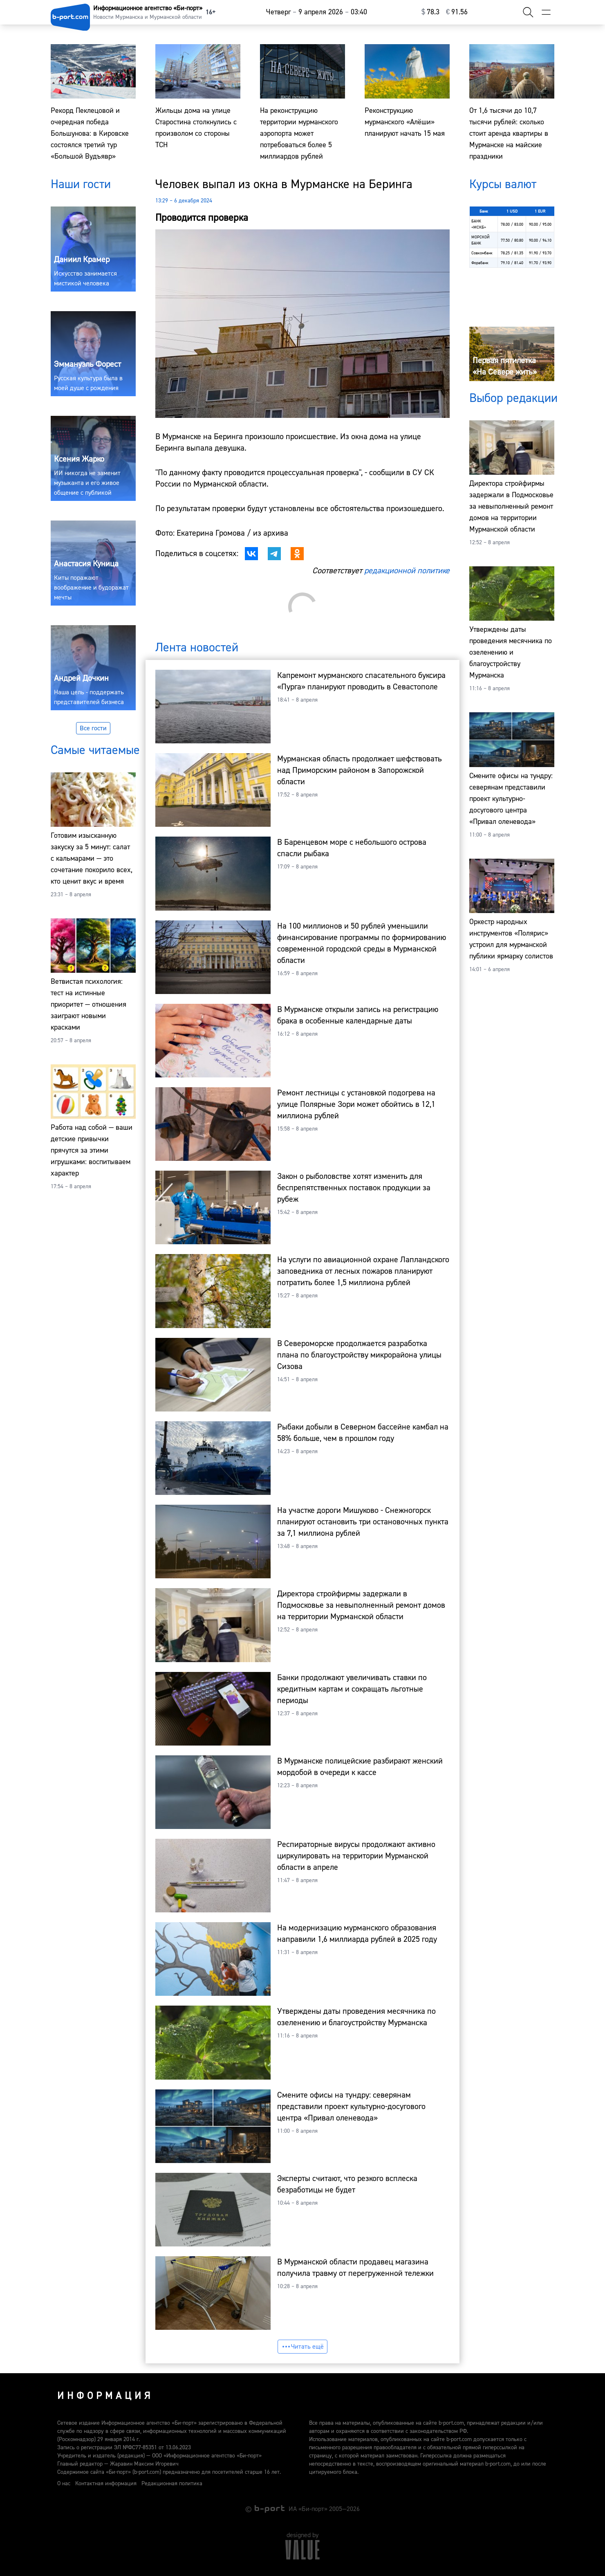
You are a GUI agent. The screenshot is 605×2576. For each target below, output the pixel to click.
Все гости (93, 728)
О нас (63, 2483)
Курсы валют (502, 184)
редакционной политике (407, 570)
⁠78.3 (430, 12)
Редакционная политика (171, 2483)
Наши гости (81, 184)
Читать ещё (302, 2347)
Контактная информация (106, 2483)
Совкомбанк (482, 253)
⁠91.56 (457, 12)
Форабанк (479, 262)
